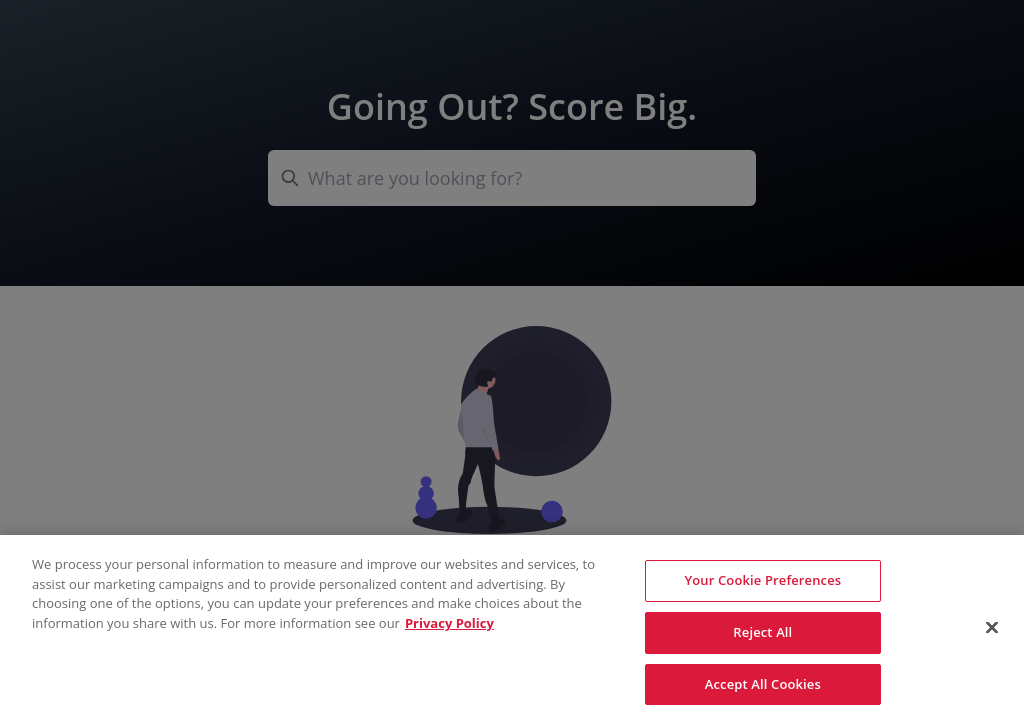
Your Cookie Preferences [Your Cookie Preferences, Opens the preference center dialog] (762, 584)
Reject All (762, 636)
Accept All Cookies (763, 688)
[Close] (992, 632)
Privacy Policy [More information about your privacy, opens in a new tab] (449, 627)
